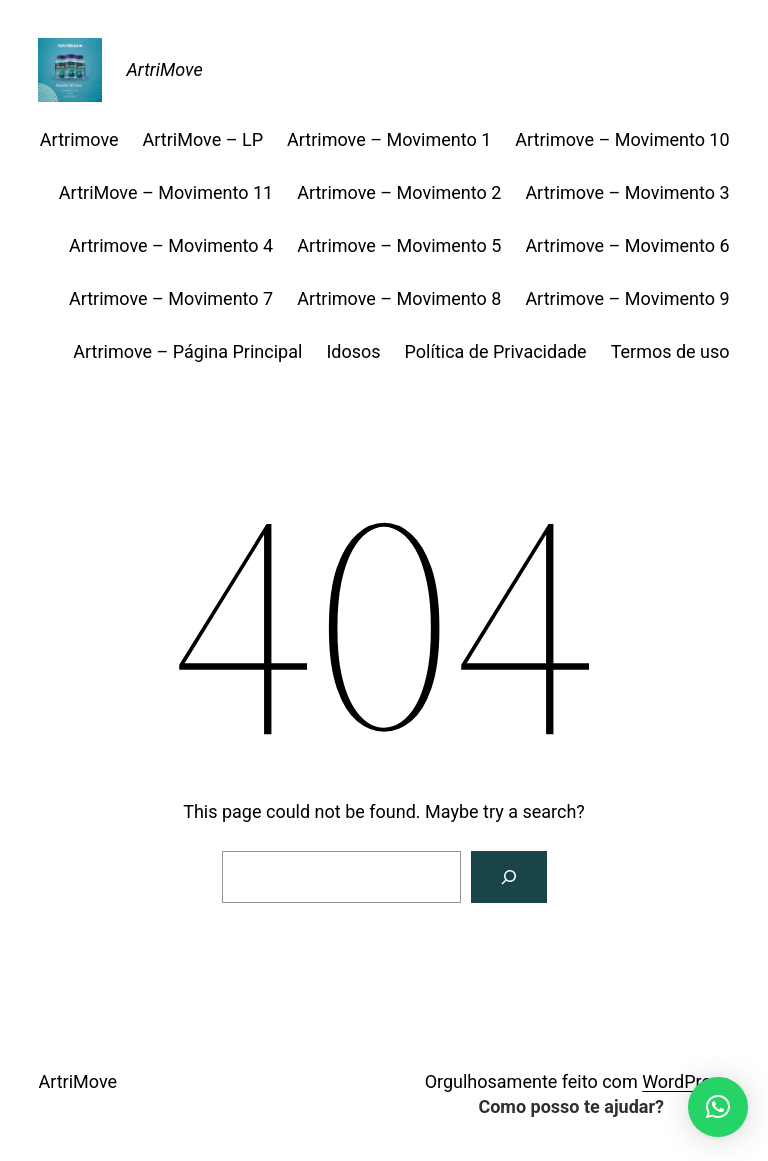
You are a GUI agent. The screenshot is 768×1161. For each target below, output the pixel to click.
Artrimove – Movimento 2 (399, 192)
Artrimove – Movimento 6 (627, 245)
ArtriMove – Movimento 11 (166, 192)
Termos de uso (670, 351)
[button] (718, 1107)
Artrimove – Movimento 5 (399, 245)
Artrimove (79, 139)
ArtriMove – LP (203, 139)
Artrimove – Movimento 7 (171, 298)
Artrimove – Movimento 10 (622, 139)
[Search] (509, 877)
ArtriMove (164, 69)
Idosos (353, 351)
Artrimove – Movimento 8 (399, 298)
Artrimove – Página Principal (187, 351)
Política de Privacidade (496, 351)
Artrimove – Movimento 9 (627, 298)
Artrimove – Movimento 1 (389, 139)
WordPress (685, 1081)
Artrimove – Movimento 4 (171, 245)
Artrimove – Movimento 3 (627, 192)
